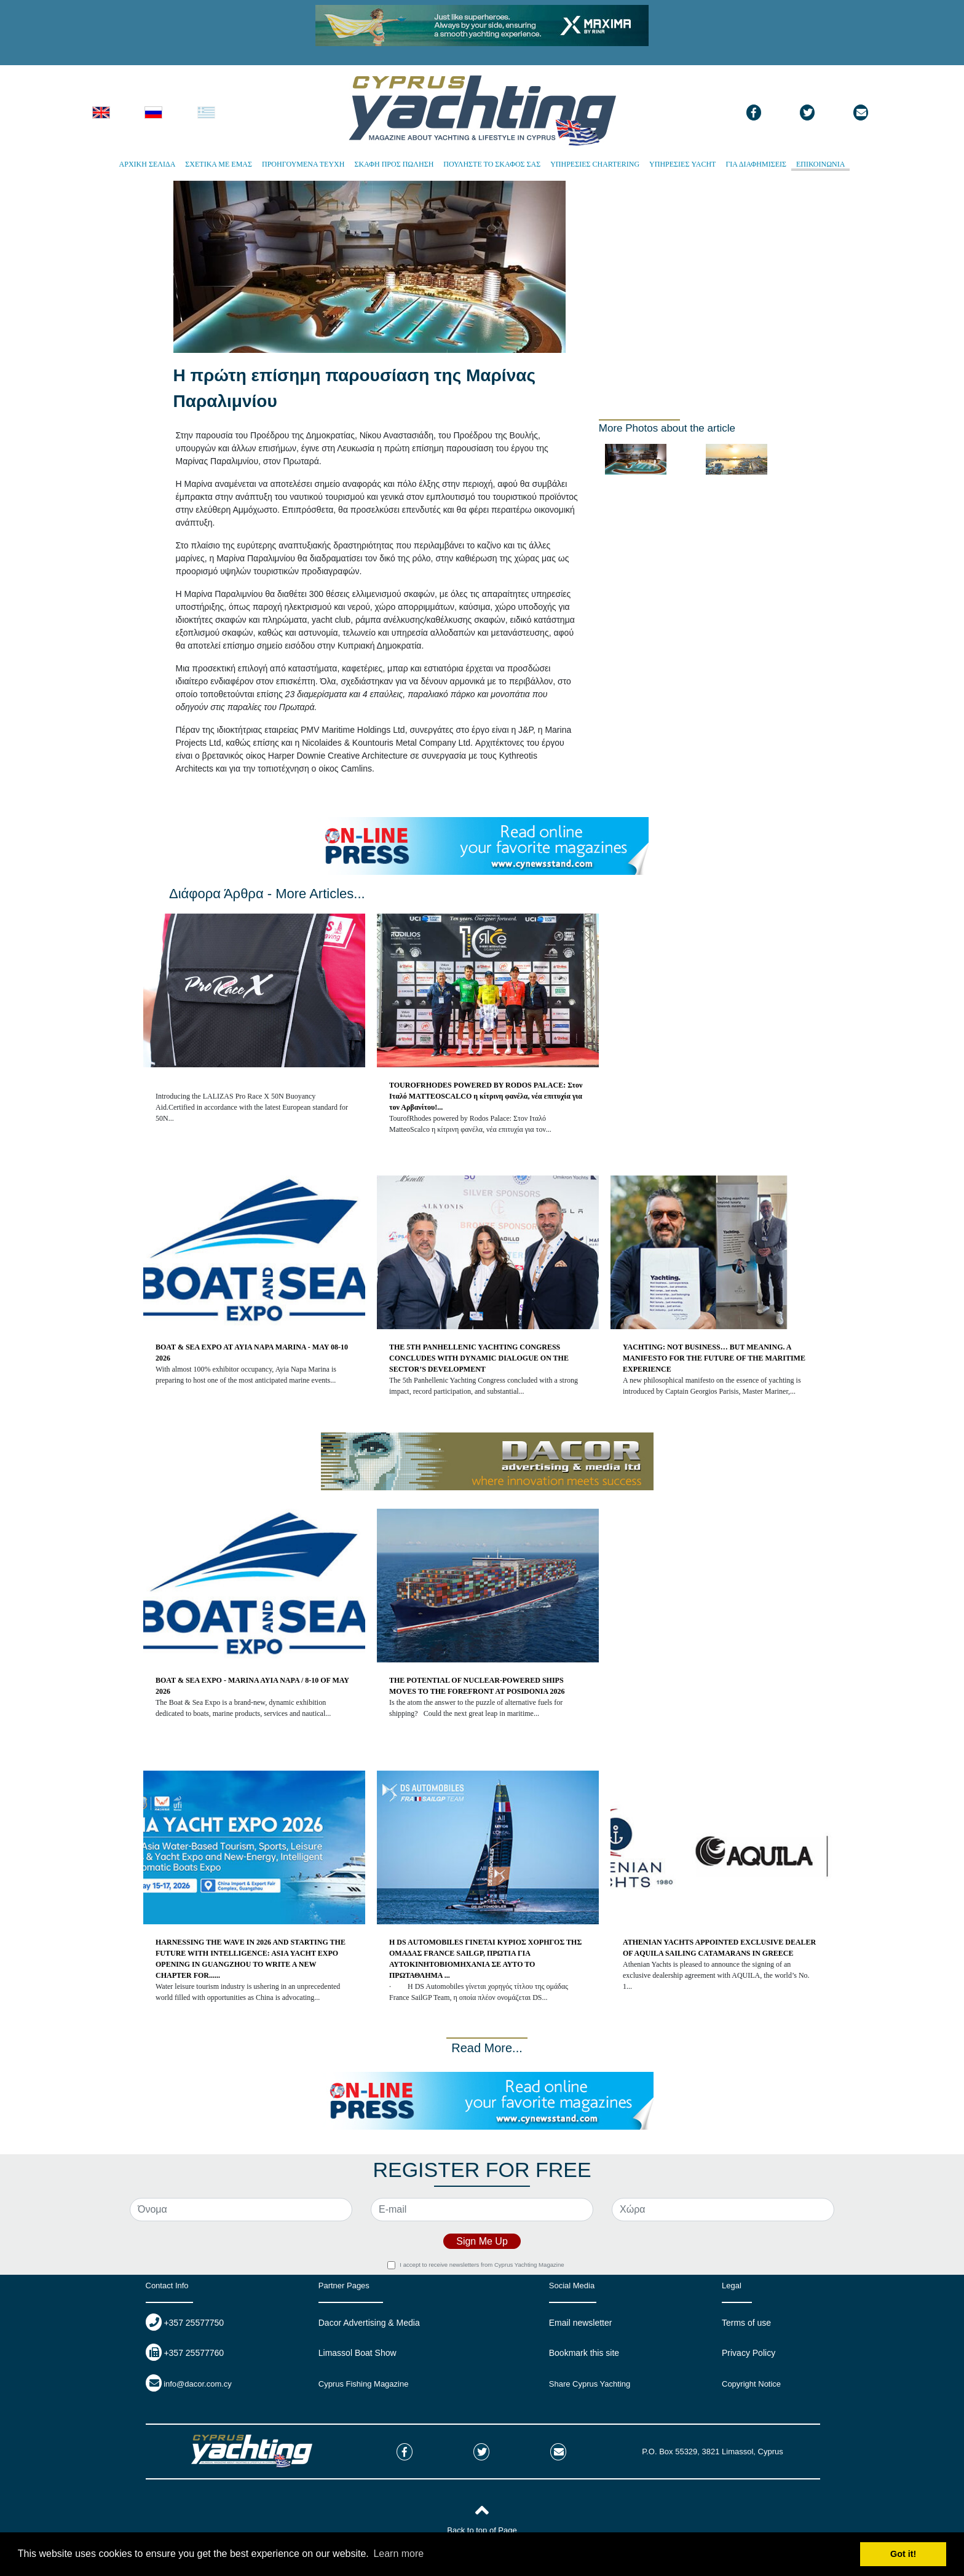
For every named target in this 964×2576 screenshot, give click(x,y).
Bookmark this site (584, 2353)
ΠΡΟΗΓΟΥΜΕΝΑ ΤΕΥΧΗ (303, 164)
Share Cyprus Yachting (589, 2383)
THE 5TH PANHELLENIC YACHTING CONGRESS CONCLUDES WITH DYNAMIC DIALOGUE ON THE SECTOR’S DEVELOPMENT (479, 1358)
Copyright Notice (751, 2383)
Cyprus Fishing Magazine (363, 2383)
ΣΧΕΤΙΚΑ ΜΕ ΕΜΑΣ (218, 164)
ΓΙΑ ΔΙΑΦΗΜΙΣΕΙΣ (755, 164)
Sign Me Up (482, 2241)
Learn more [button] (398, 2553)
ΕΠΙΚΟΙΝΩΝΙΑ (820, 164)
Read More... (487, 2048)
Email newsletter (580, 2323)
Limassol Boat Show (357, 2353)
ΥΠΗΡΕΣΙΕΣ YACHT (682, 164)
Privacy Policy (748, 2353)
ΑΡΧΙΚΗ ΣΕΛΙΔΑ (147, 164)
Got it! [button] (903, 2554)
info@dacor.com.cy (198, 2383)
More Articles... (320, 893)
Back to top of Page (481, 2530)
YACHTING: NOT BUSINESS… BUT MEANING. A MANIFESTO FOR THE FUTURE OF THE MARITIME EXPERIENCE (714, 1358)
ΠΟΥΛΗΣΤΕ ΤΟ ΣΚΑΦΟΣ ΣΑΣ (491, 164)
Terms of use (746, 2323)
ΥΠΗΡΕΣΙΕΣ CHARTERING (594, 164)
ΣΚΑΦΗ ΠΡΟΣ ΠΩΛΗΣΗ (393, 164)
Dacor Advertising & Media (369, 2323)
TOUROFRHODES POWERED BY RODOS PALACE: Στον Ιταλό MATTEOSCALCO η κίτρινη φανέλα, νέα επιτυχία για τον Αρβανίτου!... (485, 1096)
